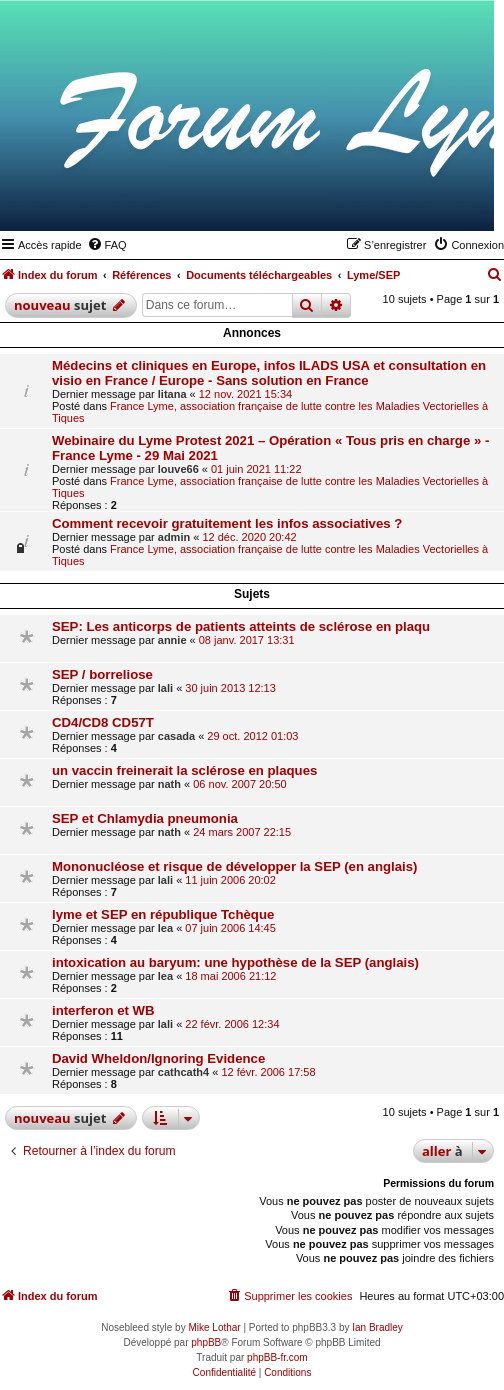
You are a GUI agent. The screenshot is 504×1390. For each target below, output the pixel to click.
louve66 (178, 469)
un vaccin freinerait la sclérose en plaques (184, 770)
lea (165, 928)
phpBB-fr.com (277, 1357)
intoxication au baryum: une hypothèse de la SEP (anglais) (235, 962)
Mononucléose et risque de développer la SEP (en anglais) (234, 866)
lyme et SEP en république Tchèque (163, 914)
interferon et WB (103, 1010)
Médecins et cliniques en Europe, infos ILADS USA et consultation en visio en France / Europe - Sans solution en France (269, 373)
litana (172, 394)
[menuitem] (107, 245)
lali (165, 688)
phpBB (206, 1342)
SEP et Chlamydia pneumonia (145, 818)
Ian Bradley (377, 1327)
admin (174, 537)
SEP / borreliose (102, 674)
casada (176, 736)
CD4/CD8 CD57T (103, 722)
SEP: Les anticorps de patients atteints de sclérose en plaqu (241, 626)
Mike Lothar (214, 1327)
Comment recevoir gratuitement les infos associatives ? (227, 523)
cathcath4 (183, 1072)
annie (172, 640)
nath (169, 784)
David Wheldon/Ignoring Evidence (158, 1058)
